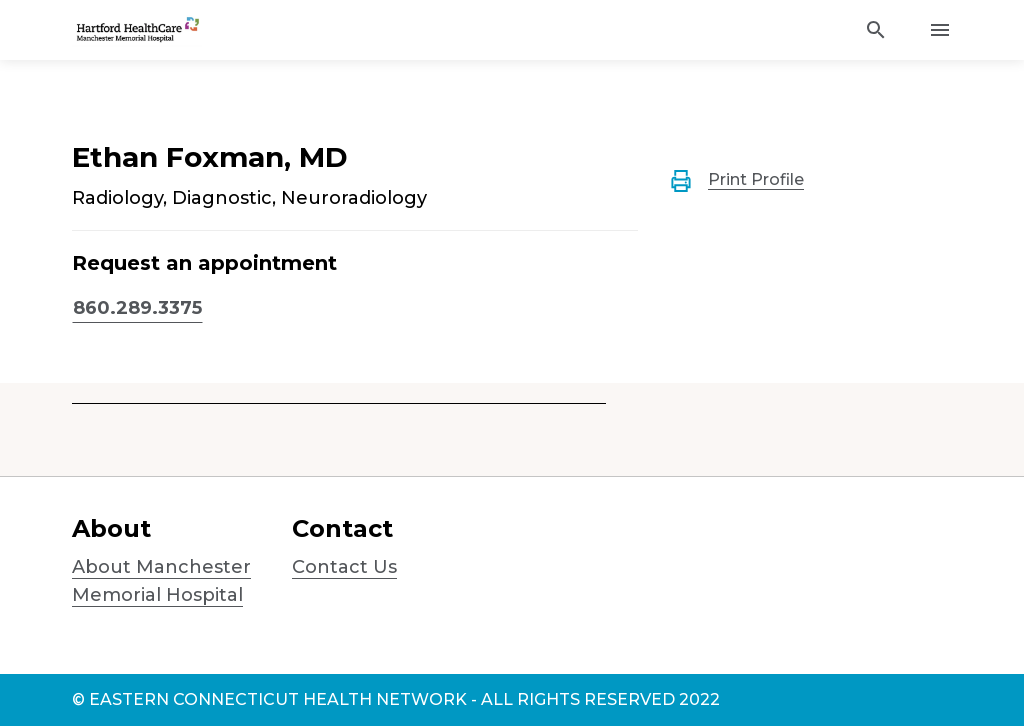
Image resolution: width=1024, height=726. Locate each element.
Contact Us (344, 567)
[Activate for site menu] (940, 30)
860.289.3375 (137, 308)
